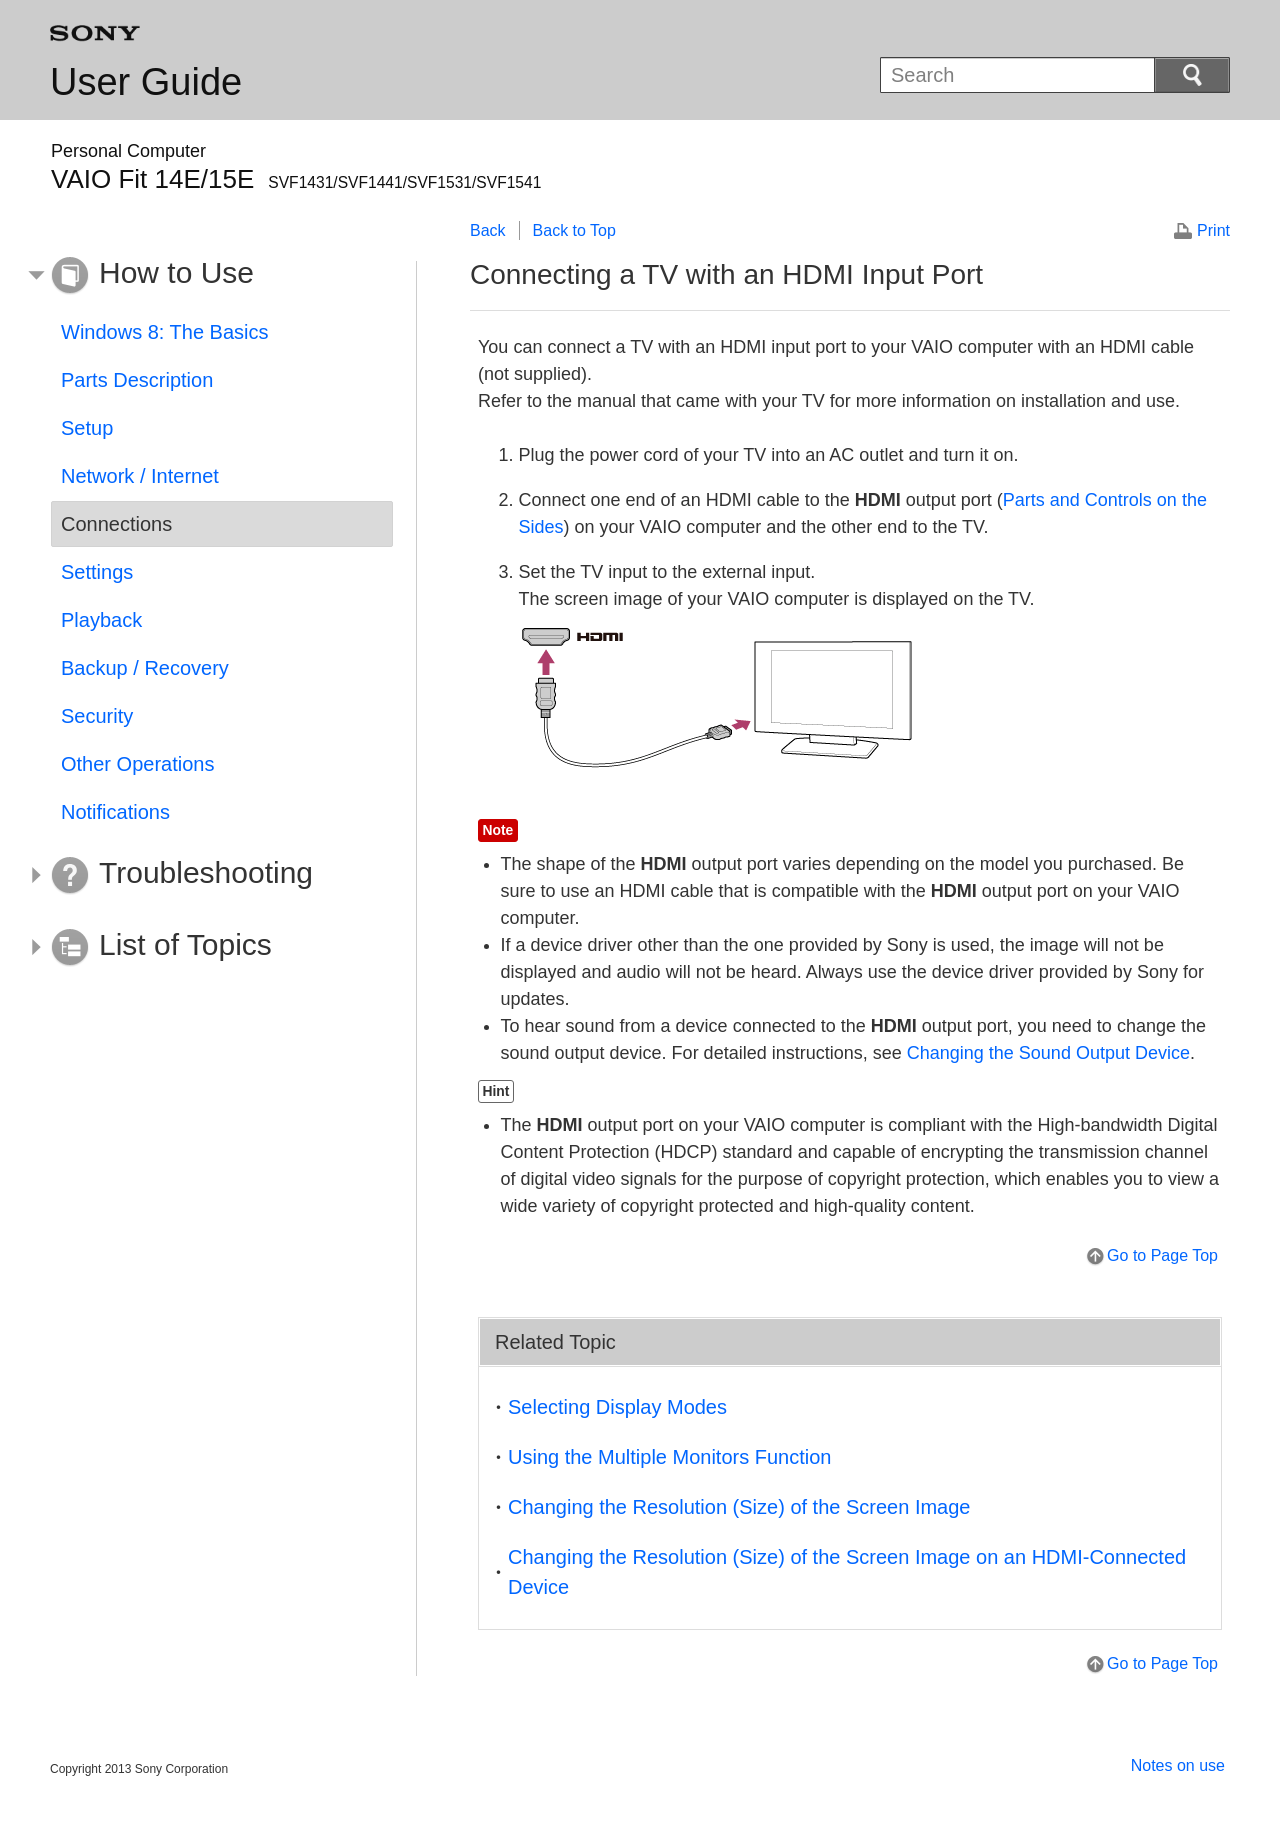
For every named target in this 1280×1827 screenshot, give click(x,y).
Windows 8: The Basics (165, 332)
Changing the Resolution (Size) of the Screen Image (739, 1507)
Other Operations (137, 764)
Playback (101, 620)
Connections (116, 524)
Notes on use (1178, 1765)
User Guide (146, 82)
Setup (87, 428)
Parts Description (137, 380)
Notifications (115, 812)
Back (488, 230)
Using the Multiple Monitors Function (669, 1457)
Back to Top (574, 230)
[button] (207, 276)
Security (97, 716)
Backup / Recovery (145, 668)
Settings (97, 572)
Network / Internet (140, 476)
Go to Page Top (1162, 1255)
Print (1213, 230)
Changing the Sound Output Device (1048, 1053)
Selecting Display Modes (617, 1407)
